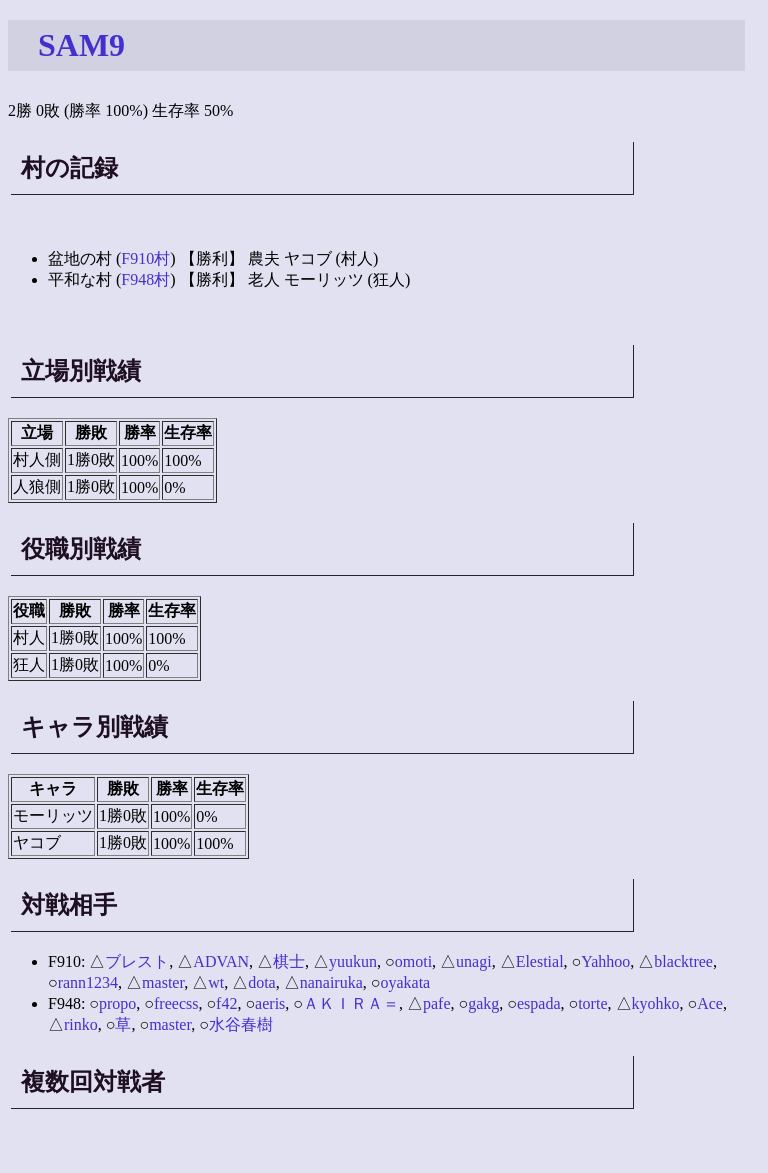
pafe (437, 1003)
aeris (270, 1003)
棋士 (289, 961)
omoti (413, 961)
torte (592, 1003)
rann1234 (88, 982)
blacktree (683, 961)
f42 (226, 1003)
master (163, 982)
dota (262, 982)
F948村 (145, 279)
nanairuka (331, 982)
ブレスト (137, 961)
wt (216, 982)
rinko (81, 1024)
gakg (483, 1003)
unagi (474, 961)
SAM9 (81, 45)
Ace (710, 1003)
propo (117, 1003)
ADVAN (221, 961)
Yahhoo (605, 961)
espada (539, 1003)
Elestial (540, 961)
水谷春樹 (241, 1024)
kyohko (656, 1003)
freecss (176, 1003)
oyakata (405, 982)
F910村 (145, 258)
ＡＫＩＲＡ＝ (351, 1003)
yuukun (353, 961)
